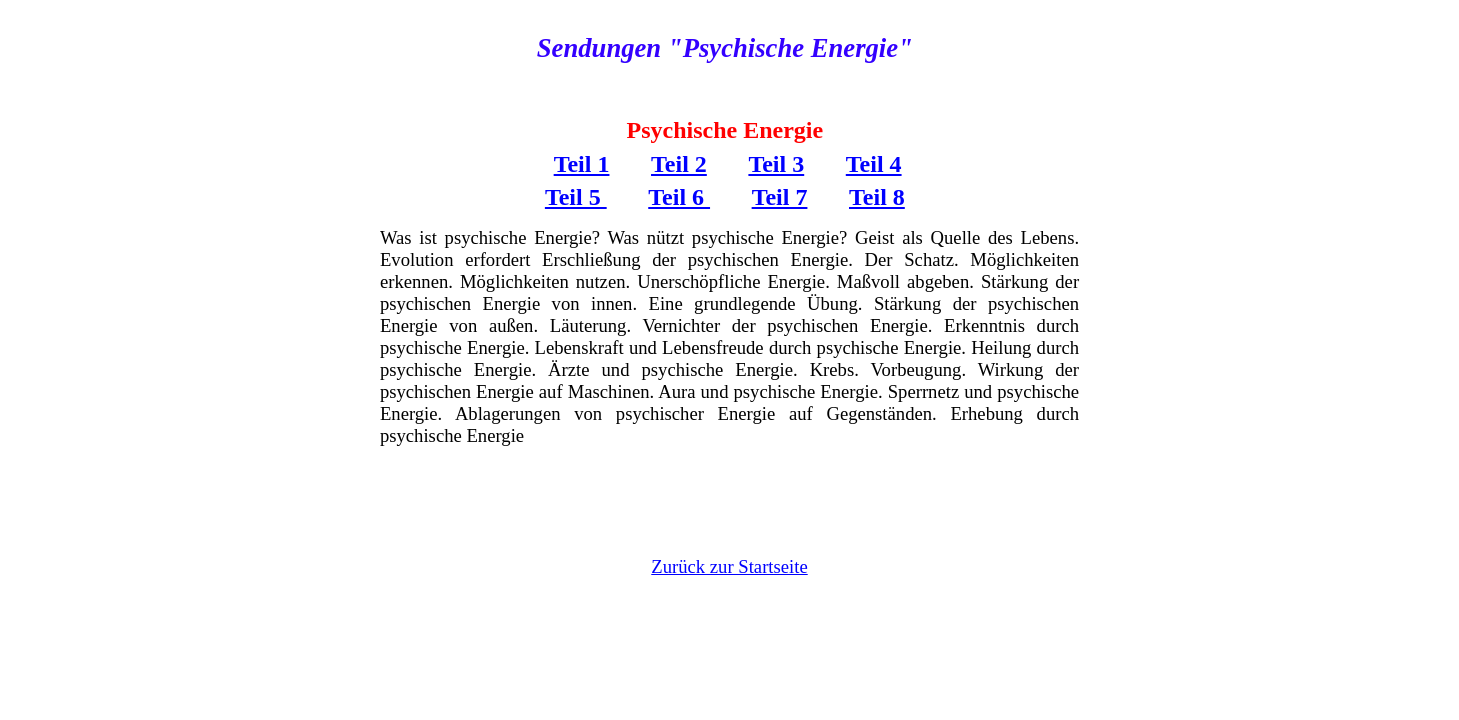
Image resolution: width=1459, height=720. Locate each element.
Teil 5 (576, 197)
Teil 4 (874, 164)
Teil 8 (877, 197)
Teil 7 (780, 197)
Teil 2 (679, 164)
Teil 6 (679, 197)
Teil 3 (776, 164)
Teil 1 (582, 164)
